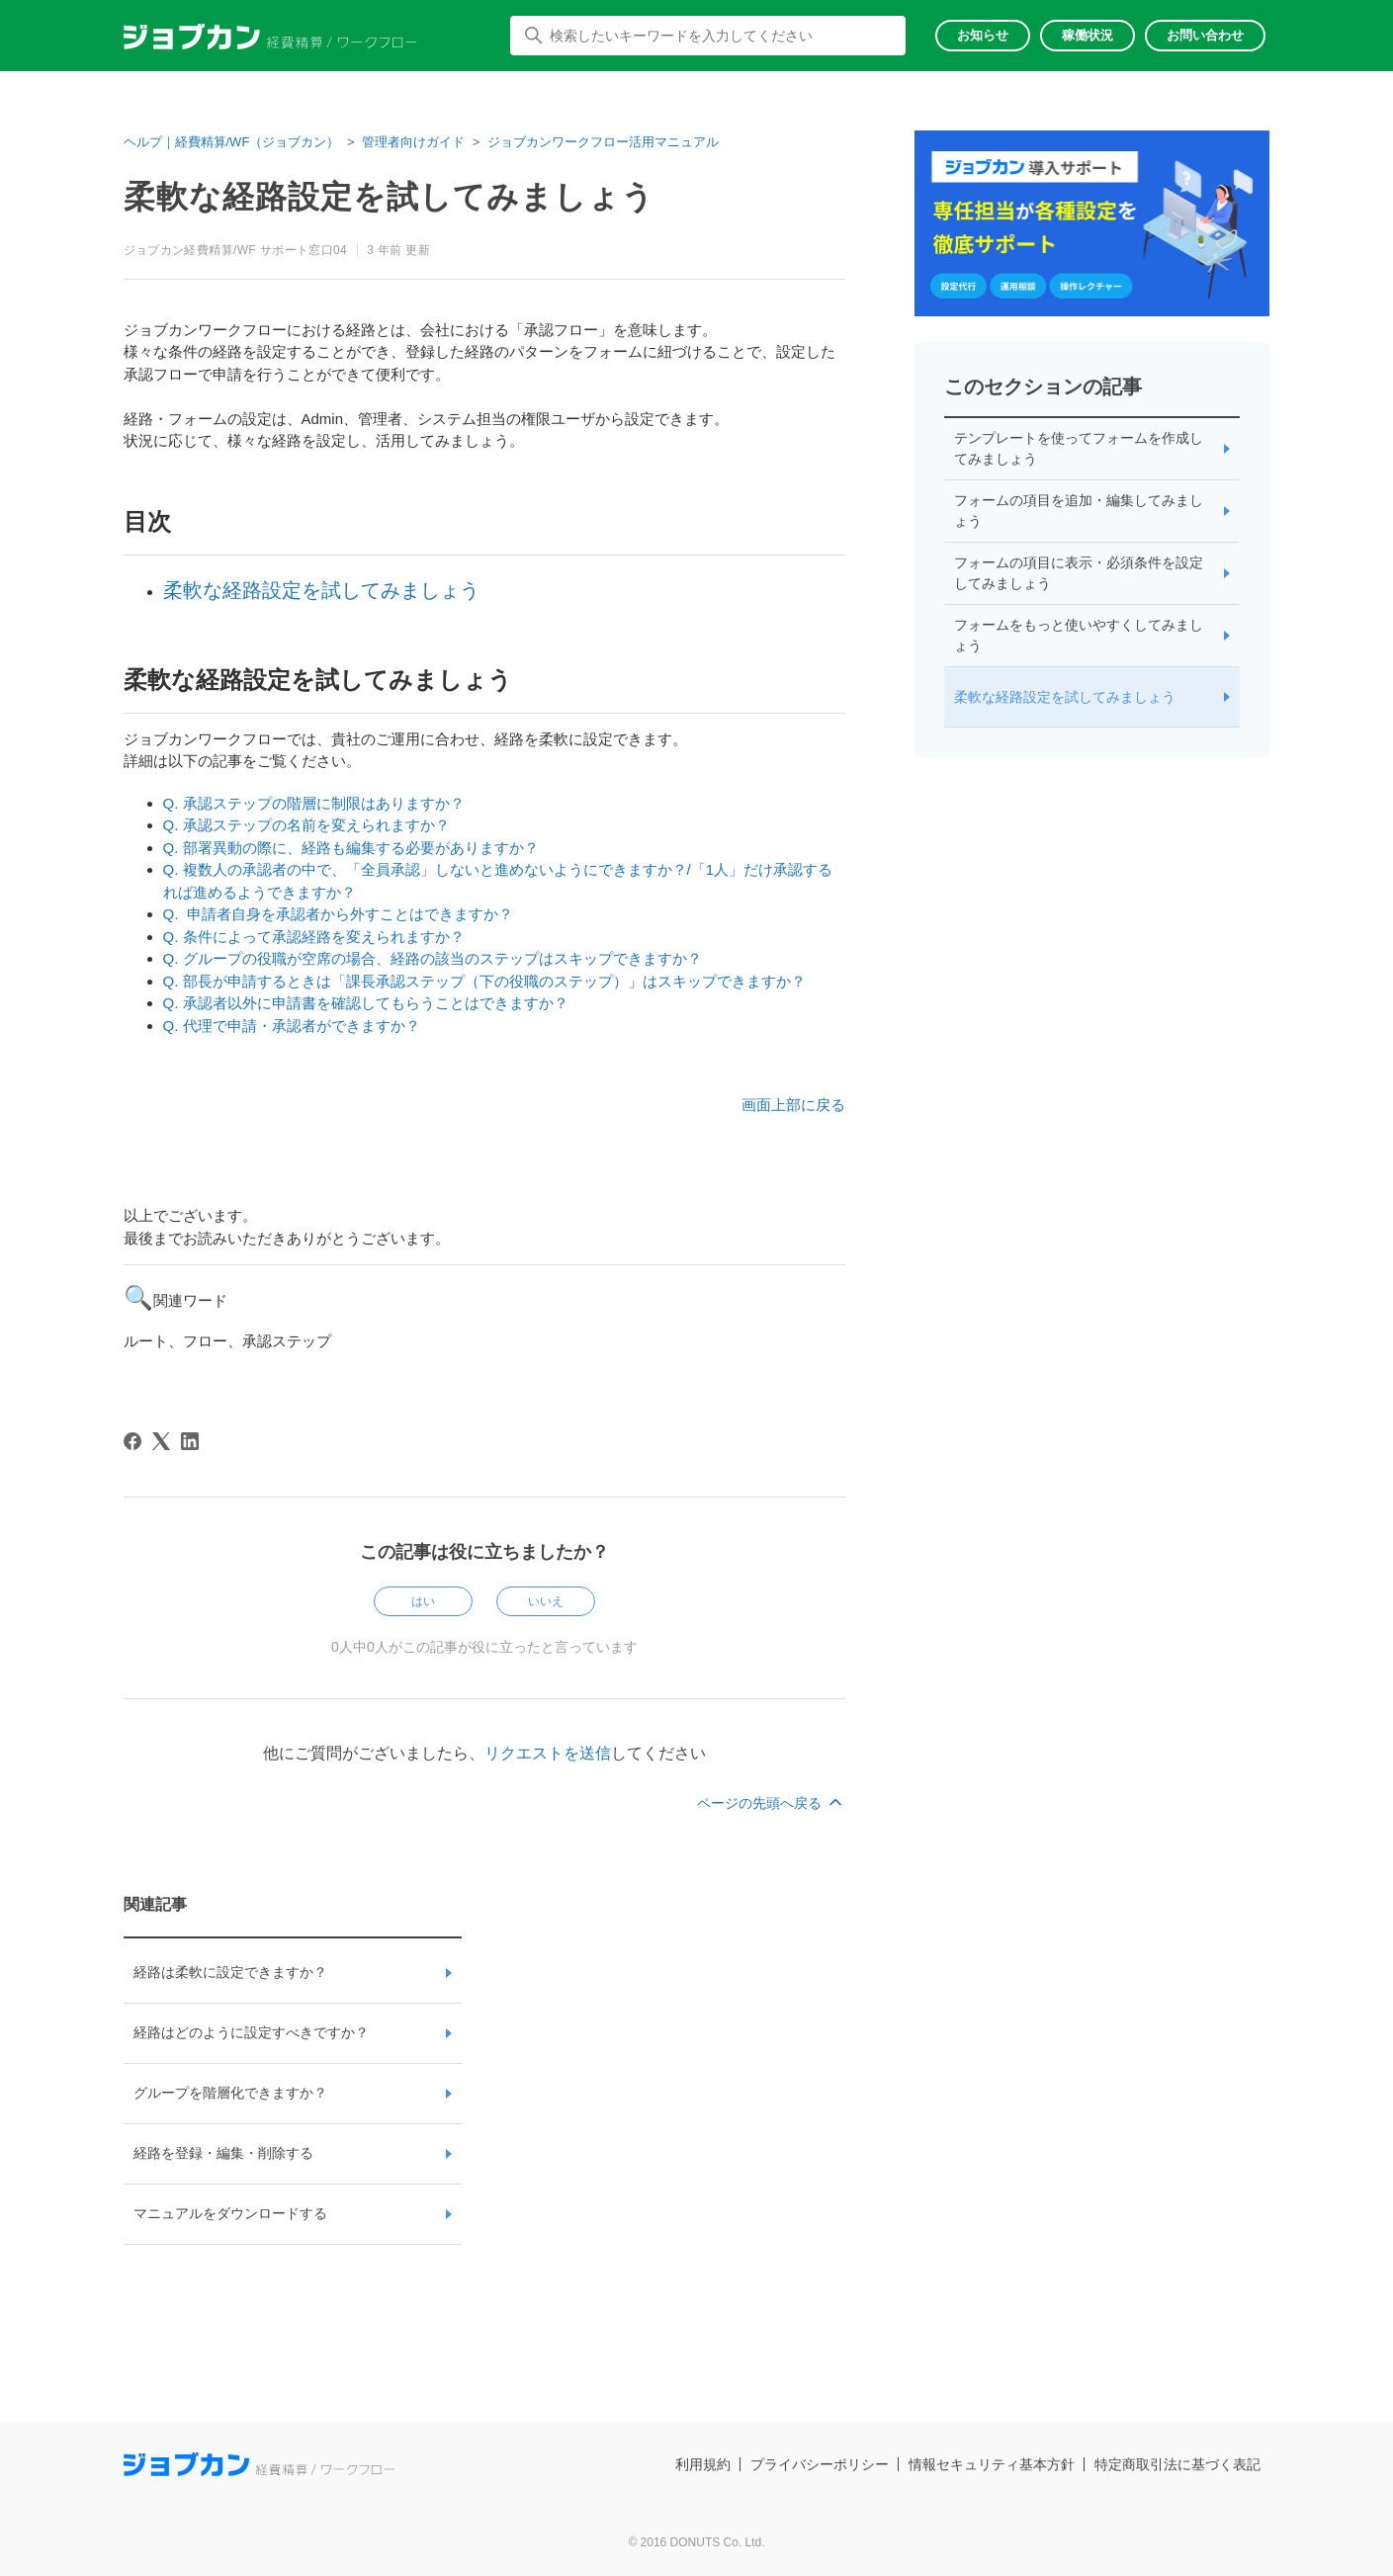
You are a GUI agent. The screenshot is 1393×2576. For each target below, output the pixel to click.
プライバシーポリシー (819, 2464)
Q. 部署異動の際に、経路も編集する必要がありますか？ (351, 847)
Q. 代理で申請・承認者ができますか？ (291, 1025)
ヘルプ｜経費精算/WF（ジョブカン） (232, 141)
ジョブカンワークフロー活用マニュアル (603, 141)
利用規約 (703, 2464)
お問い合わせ (1205, 35)
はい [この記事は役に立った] (423, 1601)
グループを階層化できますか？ (230, 2093)
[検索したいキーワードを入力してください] (708, 35)
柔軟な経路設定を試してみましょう (321, 590)
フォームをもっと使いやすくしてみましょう (1078, 635)
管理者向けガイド (413, 141)
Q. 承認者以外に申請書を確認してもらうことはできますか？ (365, 1002)
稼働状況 (1087, 35)
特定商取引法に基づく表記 (1177, 2464)
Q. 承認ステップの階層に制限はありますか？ (314, 803)
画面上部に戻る (793, 1104)
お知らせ (982, 35)
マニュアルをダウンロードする (230, 2213)
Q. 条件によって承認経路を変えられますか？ (314, 936)
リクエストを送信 (547, 1753)
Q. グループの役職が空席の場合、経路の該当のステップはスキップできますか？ (432, 958)
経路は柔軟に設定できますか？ (230, 1972)
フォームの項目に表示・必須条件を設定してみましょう (1078, 573)
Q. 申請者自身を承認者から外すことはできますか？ (338, 913)
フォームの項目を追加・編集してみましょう (1078, 510)
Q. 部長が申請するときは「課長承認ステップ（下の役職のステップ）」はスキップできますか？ (484, 981)
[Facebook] (132, 1441)
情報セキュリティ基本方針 (992, 2464)
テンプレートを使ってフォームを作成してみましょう (1078, 448)
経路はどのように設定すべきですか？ (251, 2032)
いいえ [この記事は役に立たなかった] (546, 1601)
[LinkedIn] (190, 1441)
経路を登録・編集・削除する (223, 2153)
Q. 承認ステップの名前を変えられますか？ (306, 824)
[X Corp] (161, 1441)
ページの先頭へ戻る (771, 1803)
